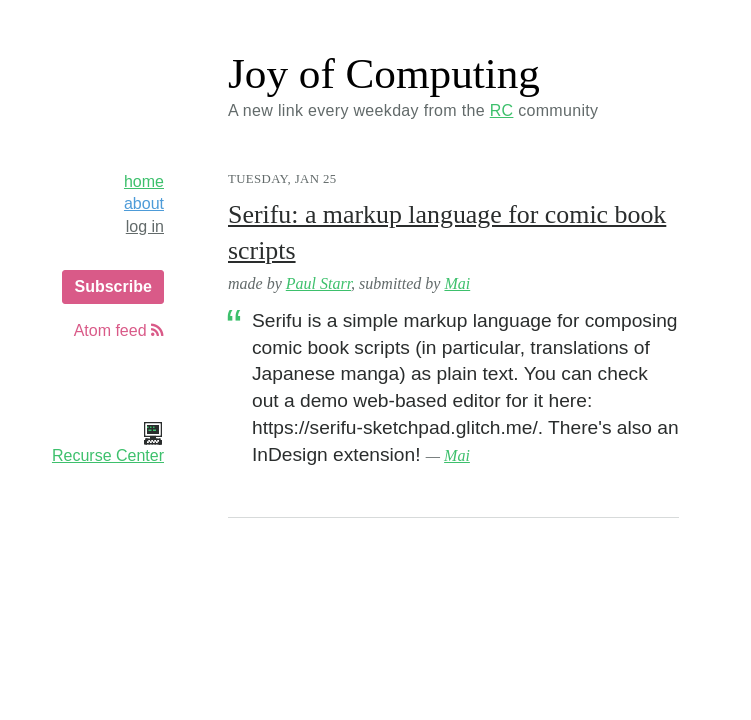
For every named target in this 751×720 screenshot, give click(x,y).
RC (502, 110)
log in (145, 226)
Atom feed (119, 330)
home (144, 181)
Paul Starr (318, 283)
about (144, 203)
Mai (457, 283)
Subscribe (112, 286)
